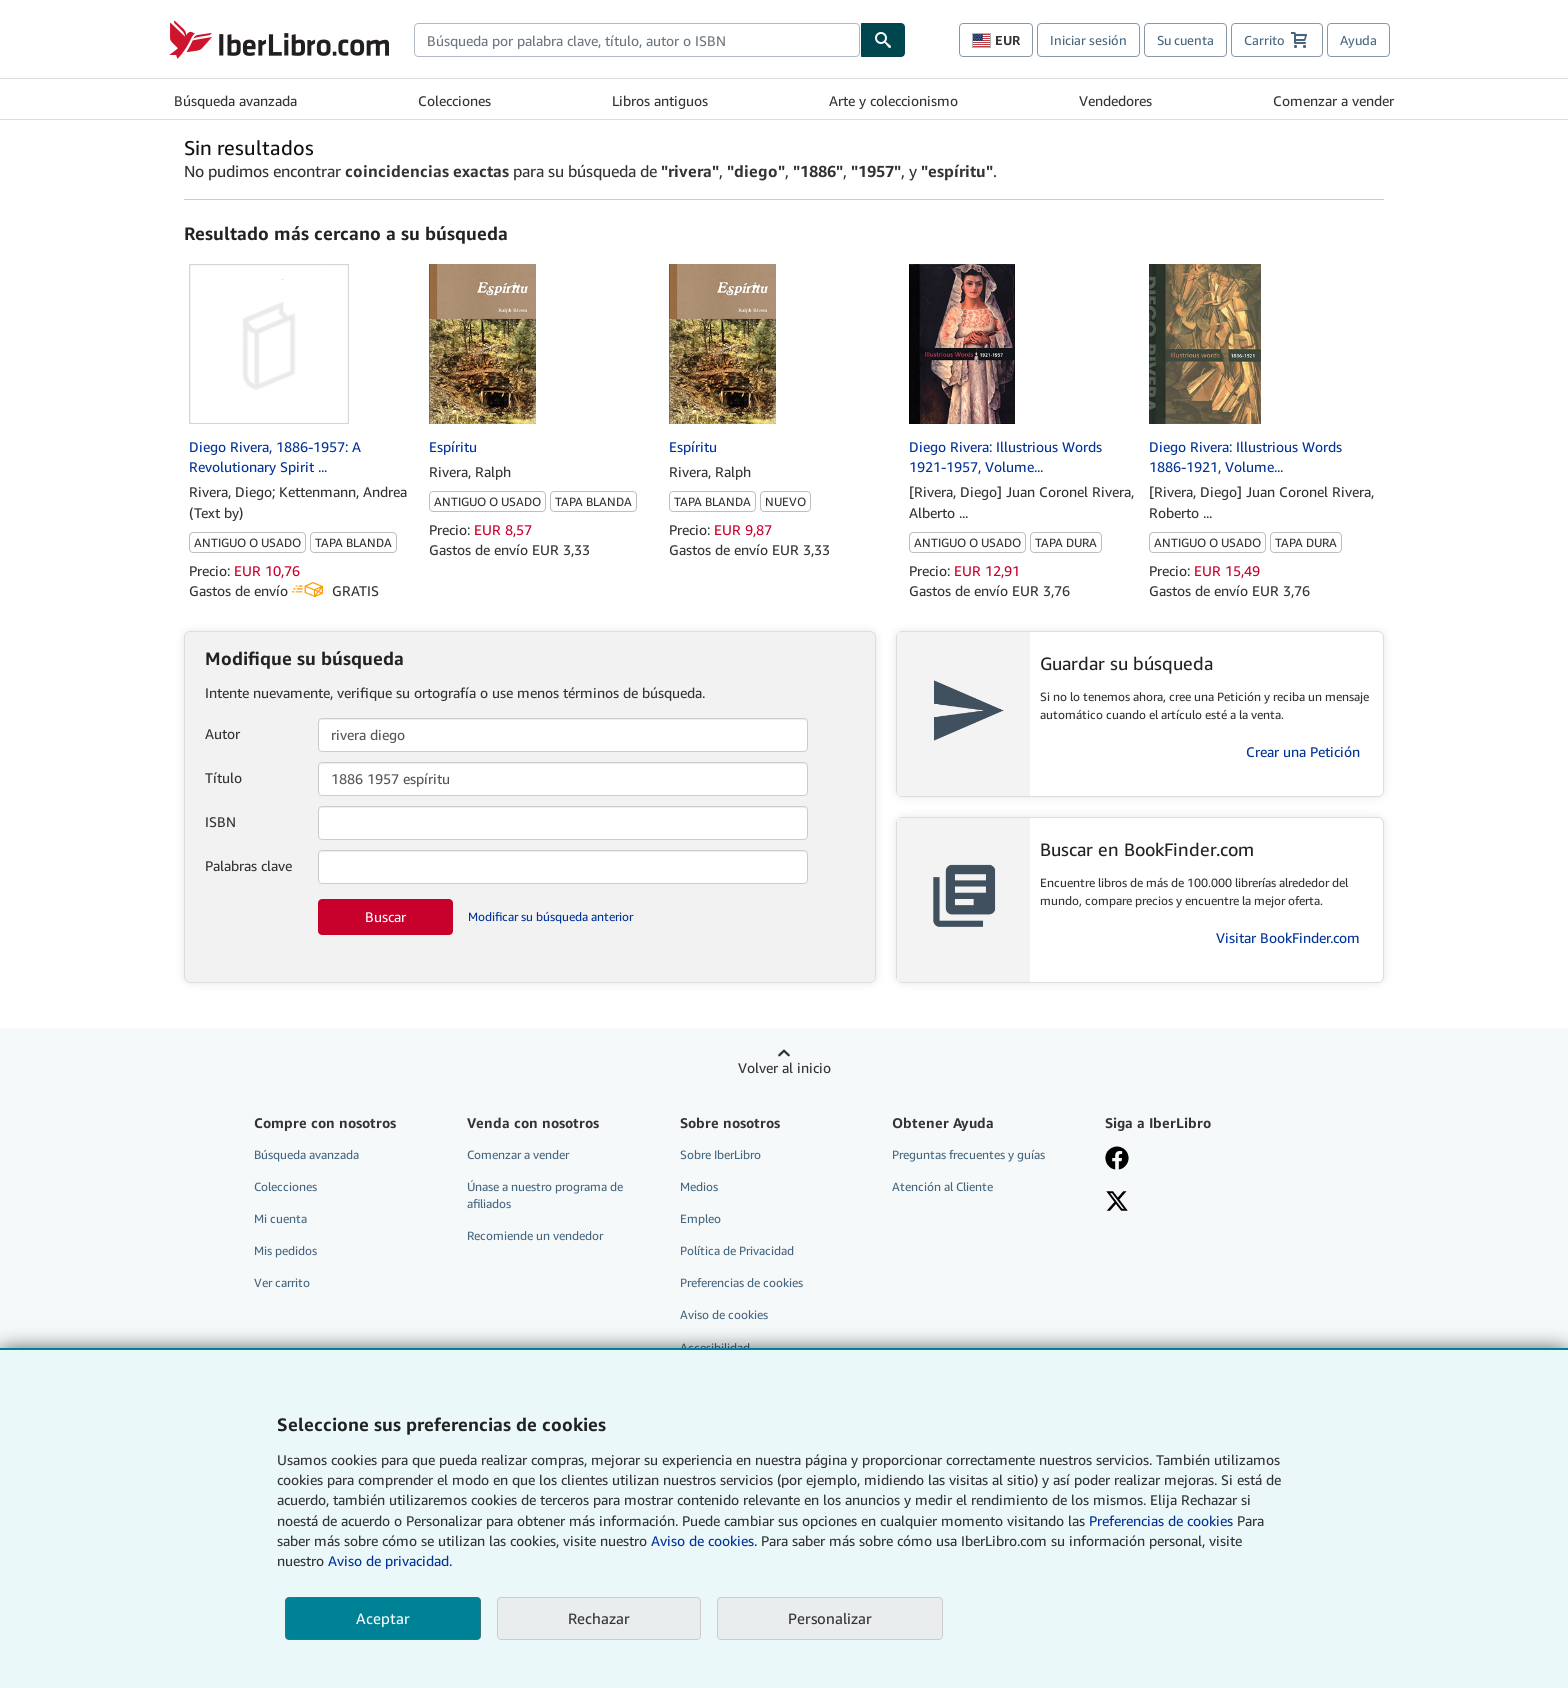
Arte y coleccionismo (893, 100)
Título (223, 777)
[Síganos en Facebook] (1197, 1160)
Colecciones (454, 100)
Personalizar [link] (830, 1618)
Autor (222, 733)
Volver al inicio (784, 1067)
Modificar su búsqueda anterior (550, 916)
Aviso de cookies (724, 1314)
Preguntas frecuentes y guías (968, 1154)
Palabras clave (248, 865)
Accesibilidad (715, 1347)
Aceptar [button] (383, 1618)
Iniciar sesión (1088, 40)
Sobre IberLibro (720, 1154)
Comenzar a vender (1333, 100)
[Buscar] (883, 40)
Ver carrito (282, 1282)
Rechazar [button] (599, 1618)
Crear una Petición (1303, 751)
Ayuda (1358, 40)
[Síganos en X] (1197, 1203)
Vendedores (1115, 100)
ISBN (220, 821)
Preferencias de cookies (1161, 1520)
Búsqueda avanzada (235, 100)
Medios (699, 1186)
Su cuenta (1185, 40)
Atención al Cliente (942, 1186)
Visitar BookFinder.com (1288, 937)
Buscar (385, 916)
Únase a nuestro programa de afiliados (545, 1195)
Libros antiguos (660, 100)
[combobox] (637, 40)
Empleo (700, 1218)
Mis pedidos (285, 1250)
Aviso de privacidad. (390, 1560)
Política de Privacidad (737, 1250)
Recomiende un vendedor (535, 1235)
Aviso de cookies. (704, 1540)
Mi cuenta (280, 1218)
